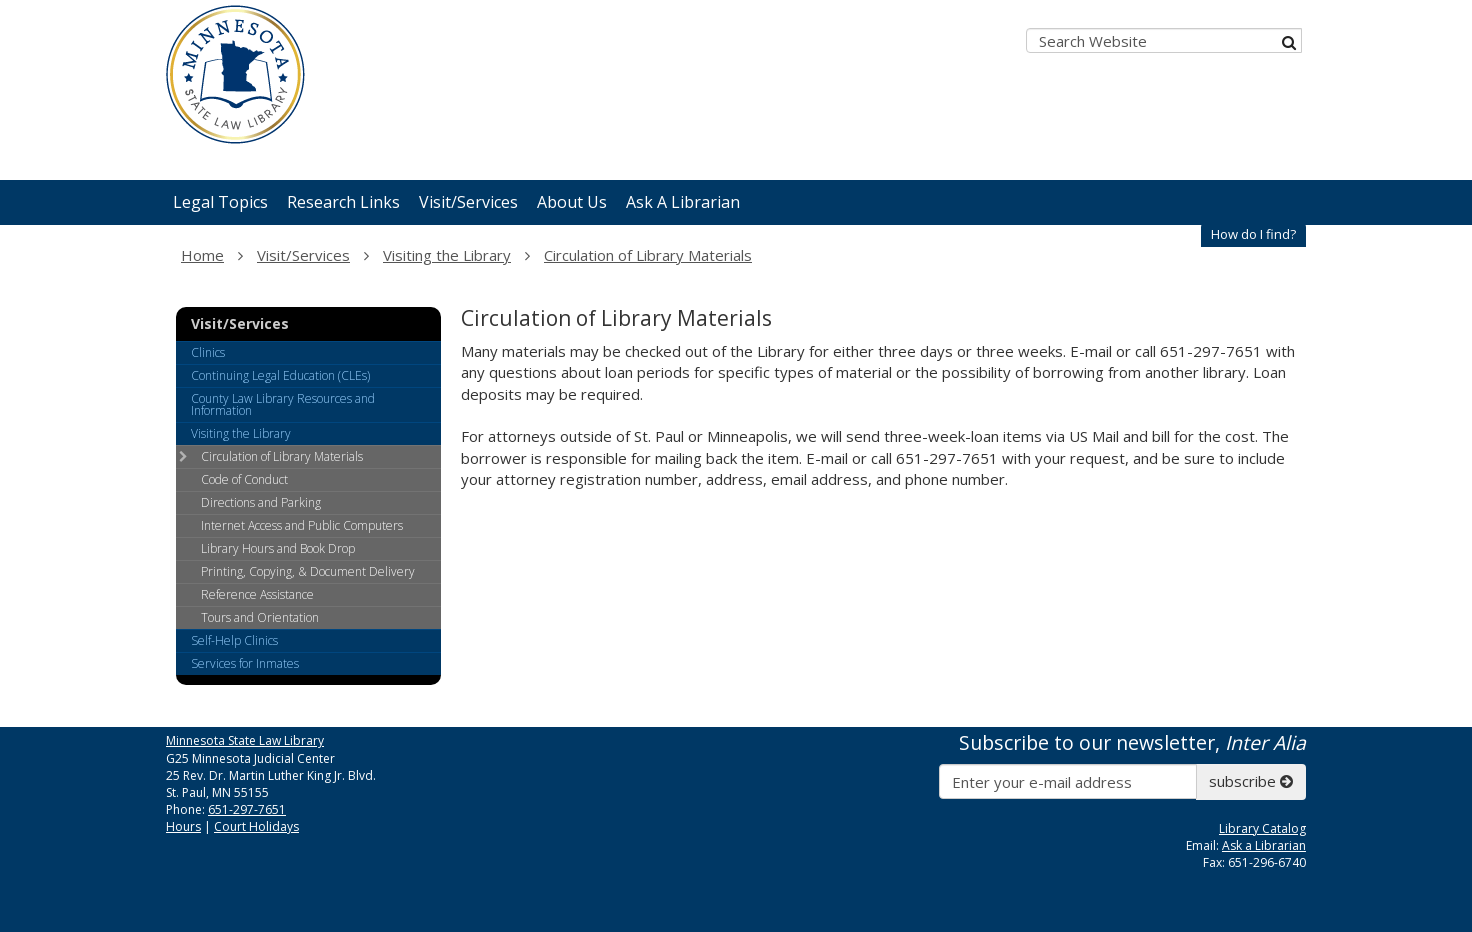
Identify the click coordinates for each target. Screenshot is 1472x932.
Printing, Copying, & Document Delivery (308, 571)
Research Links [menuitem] (343, 202)
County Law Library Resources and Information (283, 404)
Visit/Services (303, 255)
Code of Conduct (244, 479)
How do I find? (1253, 234)
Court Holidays (256, 826)
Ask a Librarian (1264, 845)
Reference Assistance (257, 594)
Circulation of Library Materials (648, 255)
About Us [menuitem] (572, 202)
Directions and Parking (261, 502)
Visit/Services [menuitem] (468, 202)
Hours (183, 826)
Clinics (208, 352)
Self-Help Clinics (234, 640)
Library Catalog (1262, 828)
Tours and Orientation (260, 617)
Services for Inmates (245, 663)
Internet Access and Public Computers (302, 525)
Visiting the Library (447, 255)
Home (202, 255)
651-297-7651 (247, 809)
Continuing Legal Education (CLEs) (280, 375)
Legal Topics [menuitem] (220, 202)
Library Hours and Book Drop (278, 548)
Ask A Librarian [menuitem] (683, 202)
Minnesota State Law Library (245, 740)
